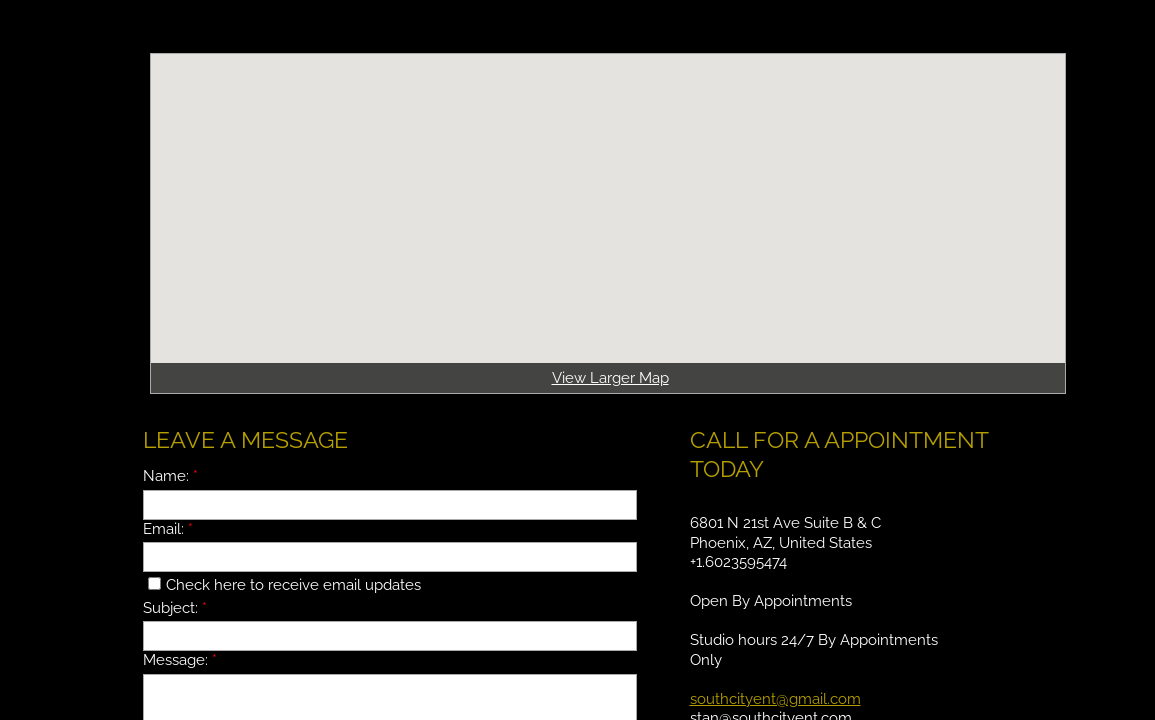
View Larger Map (610, 378)
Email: (168, 529)
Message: (180, 660)
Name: (170, 476)
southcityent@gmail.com (775, 699)
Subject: (175, 608)
